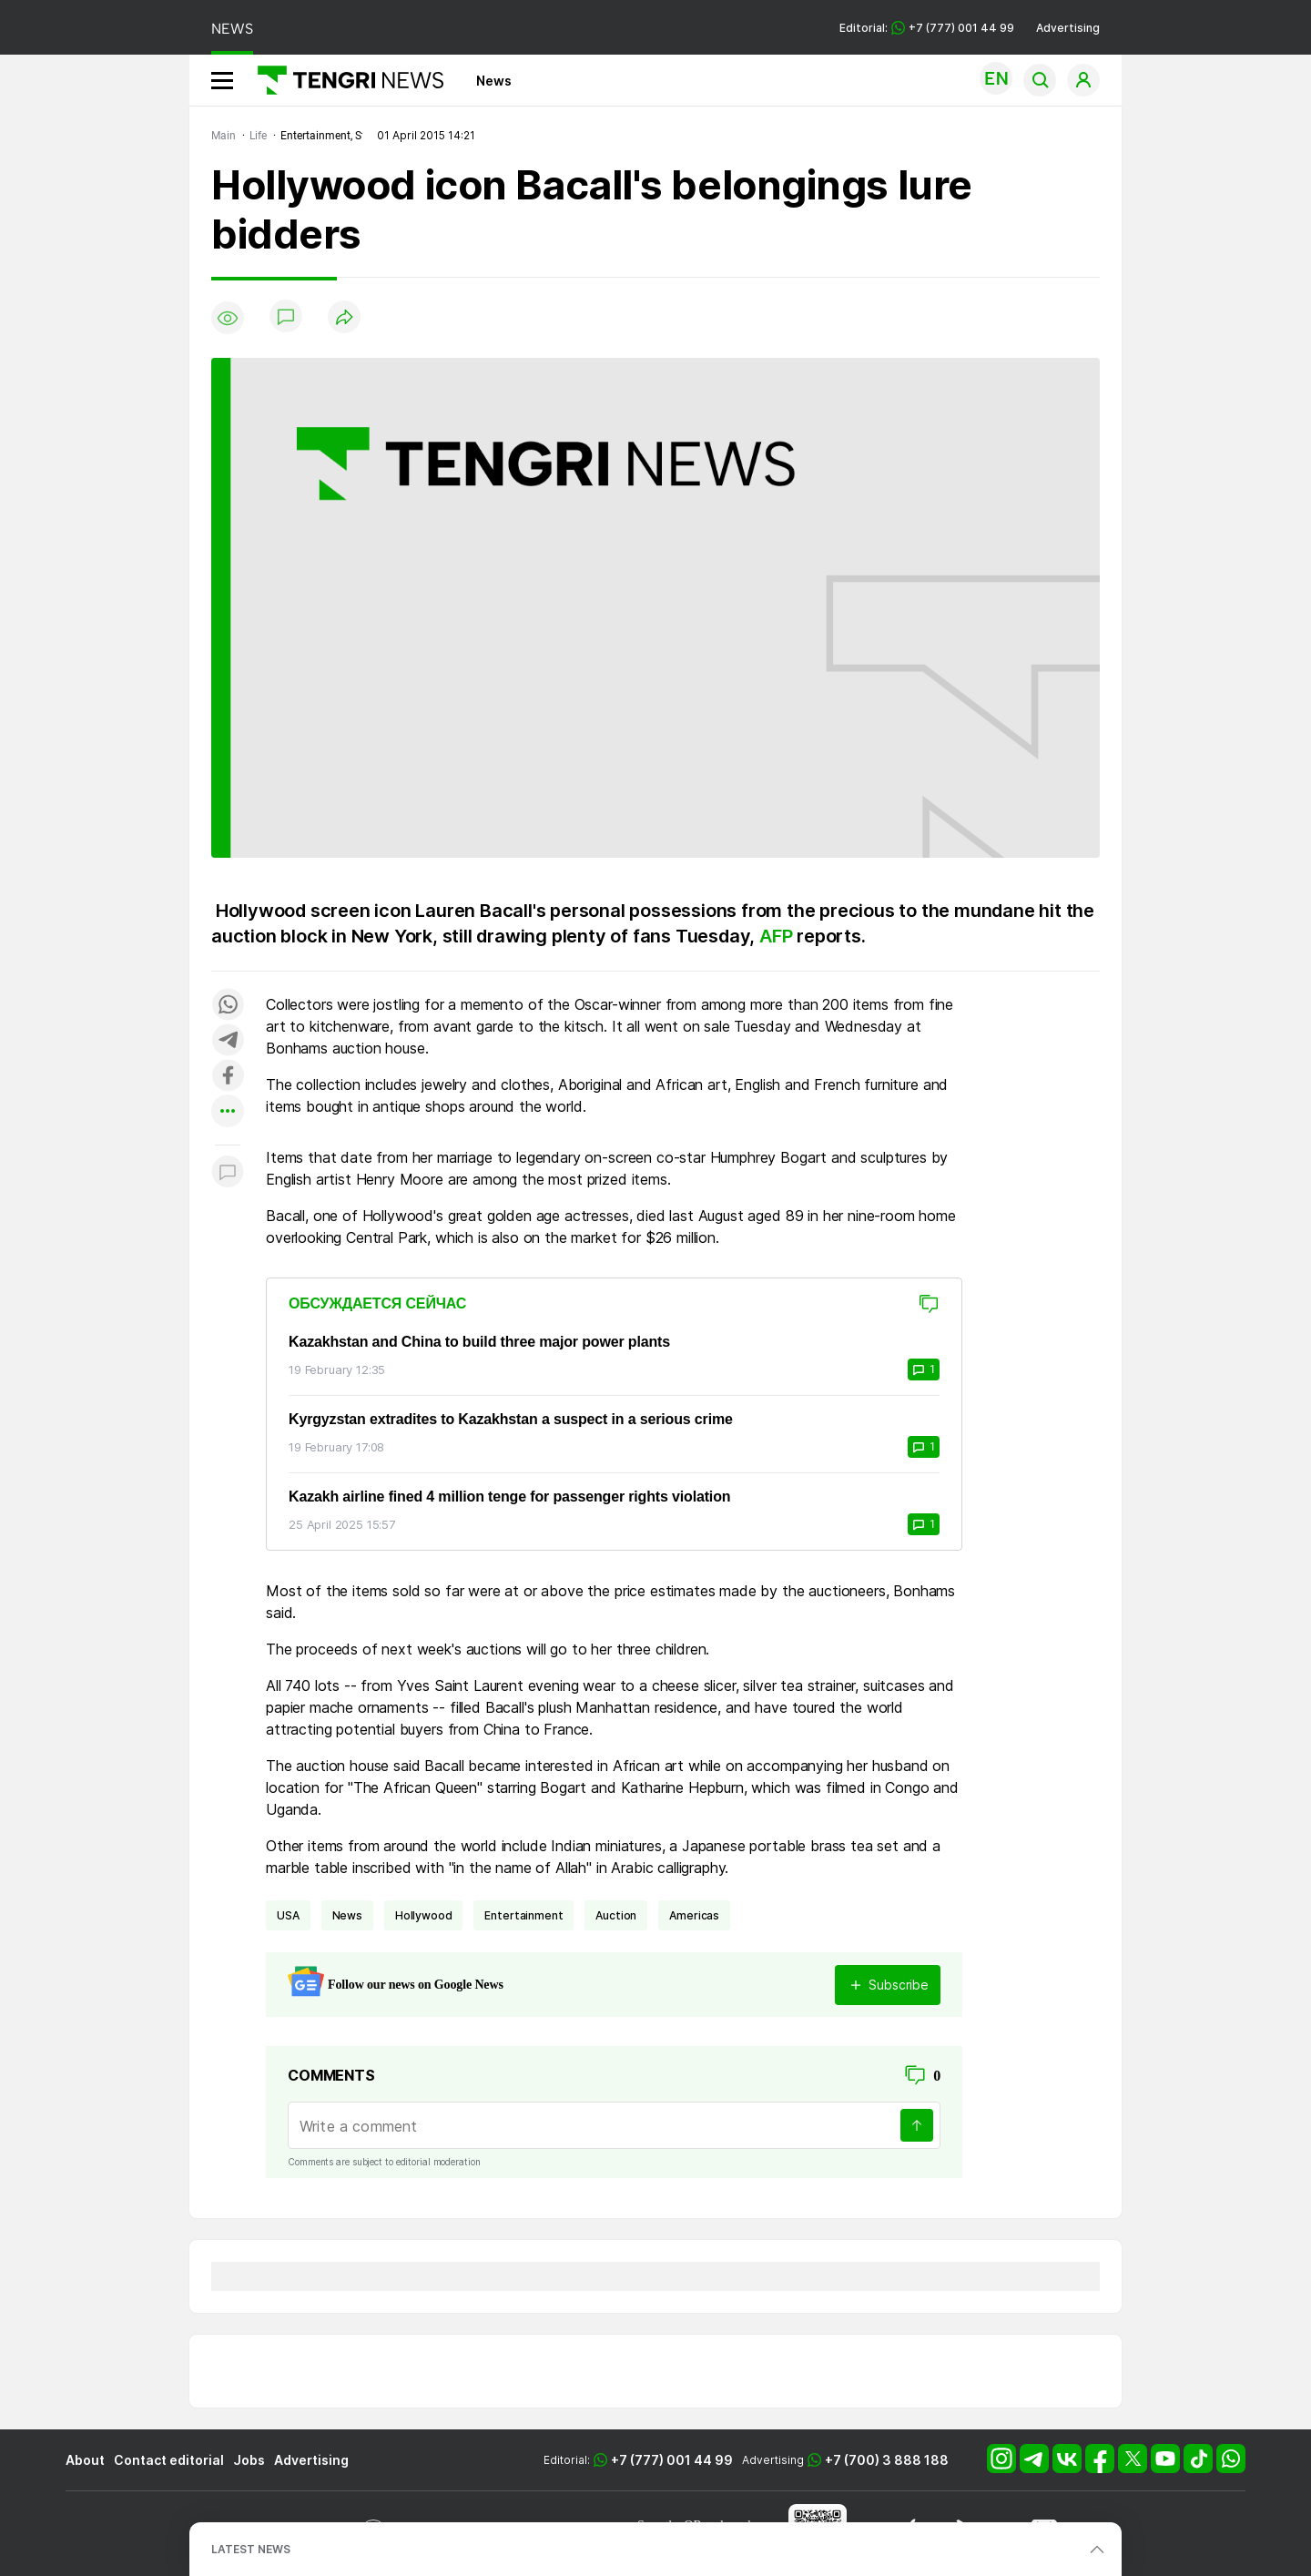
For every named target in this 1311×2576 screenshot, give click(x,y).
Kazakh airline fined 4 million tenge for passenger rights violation (509, 1496)
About (85, 2460)
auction (615, 1915)
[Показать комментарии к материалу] (227, 1172)
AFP (778, 936)
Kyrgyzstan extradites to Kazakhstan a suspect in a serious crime (511, 1419)
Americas (694, 1915)
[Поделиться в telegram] (227, 1041)
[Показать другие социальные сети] (227, 1112)
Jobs (249, 2460)
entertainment (523, 1915)
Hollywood (423, 1915)
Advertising (1068, 28)
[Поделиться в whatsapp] (227, 1005)
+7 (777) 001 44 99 (672, 2460)
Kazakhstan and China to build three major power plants (479, 1341)
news (347, 1915)
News (494, 80)
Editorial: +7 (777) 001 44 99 (926, 28)
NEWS (232, 28)
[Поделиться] (344, 318)
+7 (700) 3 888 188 (887, 2460)
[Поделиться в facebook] (227, 1077)
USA (288, 1915)
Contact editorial (169, 2460)
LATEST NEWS (250, 2549)
